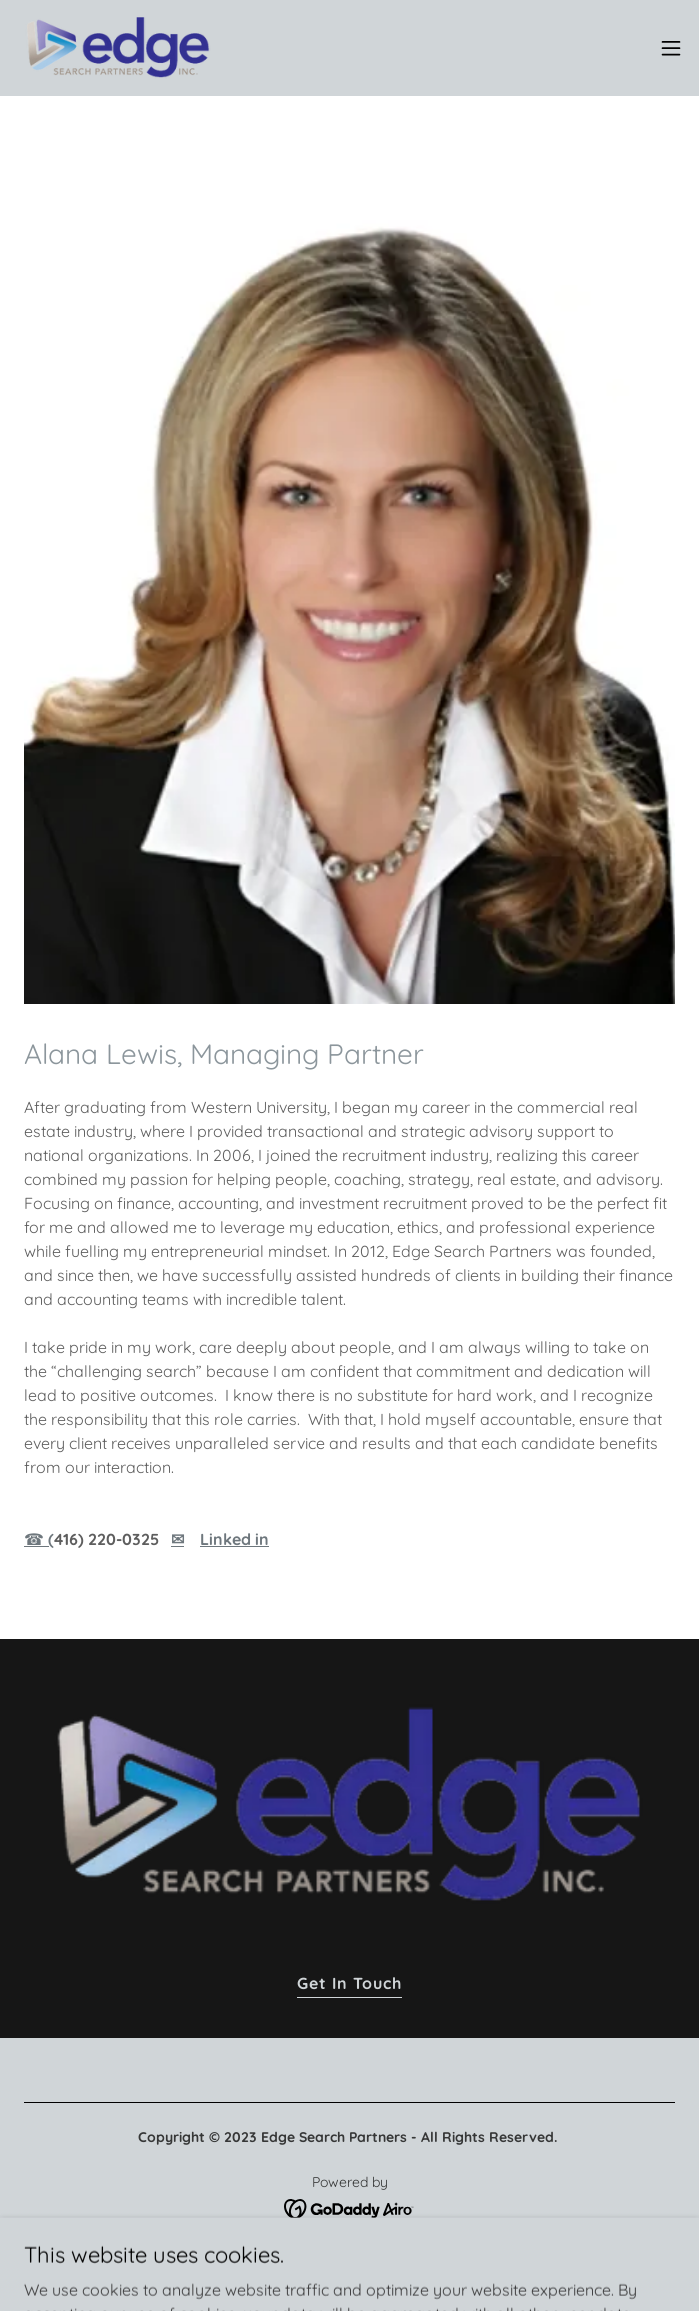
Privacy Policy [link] (349, 2257)
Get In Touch (349, 1983)
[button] (671, 48)
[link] (118, 48)
